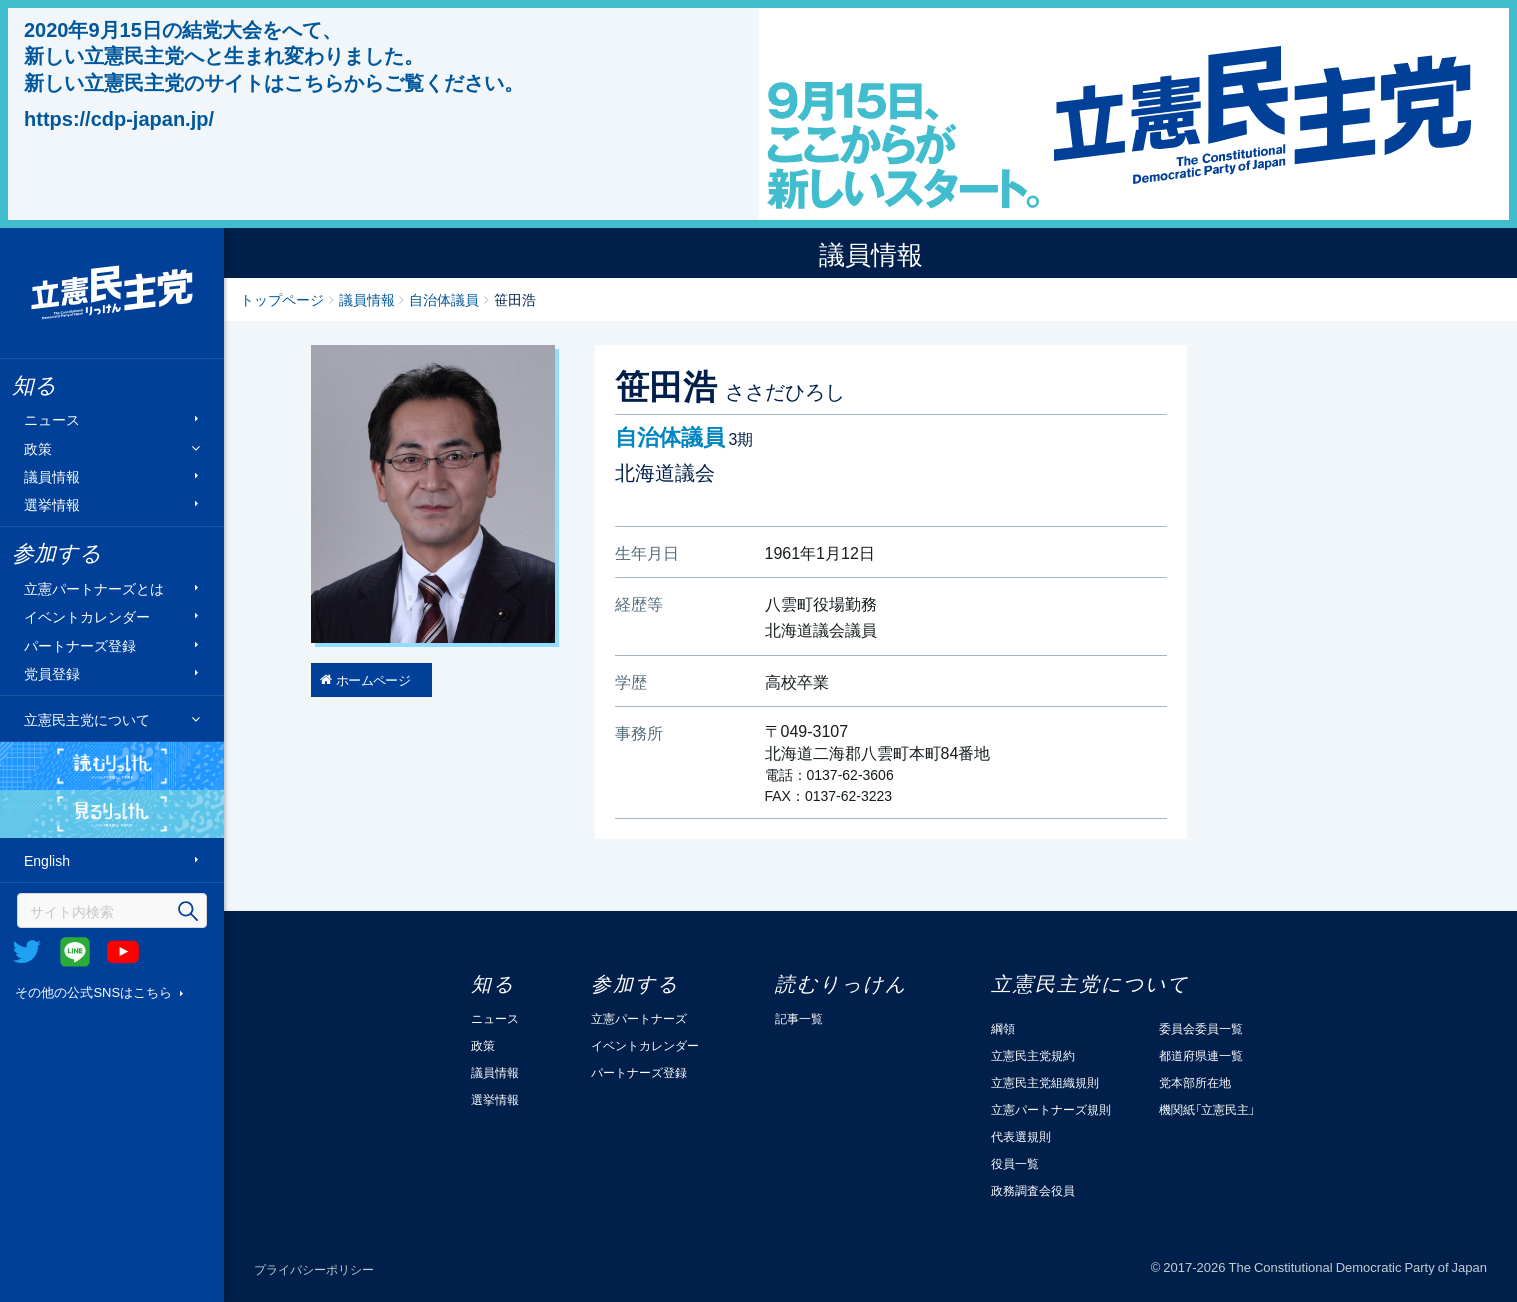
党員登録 (52, 673)
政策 (38, 447)
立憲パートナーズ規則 (1051, 1109)
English (47, 860)
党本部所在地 (1195, 1082)
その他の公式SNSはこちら (93, 991)
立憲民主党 (112, 293)
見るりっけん (112, 814)
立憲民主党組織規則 (1045, 1082)
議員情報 (52, 475)
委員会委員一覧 (1201, 1028)
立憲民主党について (87, 719)
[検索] (112, 910)
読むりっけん (112, 766)
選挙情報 (52, 504)
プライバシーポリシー (314, 1269)
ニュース (52, 419)
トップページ (282, 299)
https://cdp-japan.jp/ (119, 118)
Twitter (27, 952)
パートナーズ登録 (80, 644)
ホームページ (373, 679)
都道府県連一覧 (1201, 1055)
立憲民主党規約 (1033, 1055)
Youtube (123, 952)
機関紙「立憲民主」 (1207, 1109)
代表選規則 (1021, 1136)
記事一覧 (799, 1018)
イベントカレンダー (87, 616)
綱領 (1003, 1028)
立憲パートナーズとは (94, 588)
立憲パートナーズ (639, 1018)
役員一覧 (1015, 1163)
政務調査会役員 (1033, 1190)
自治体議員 (444, 299)
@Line (75, 952)
